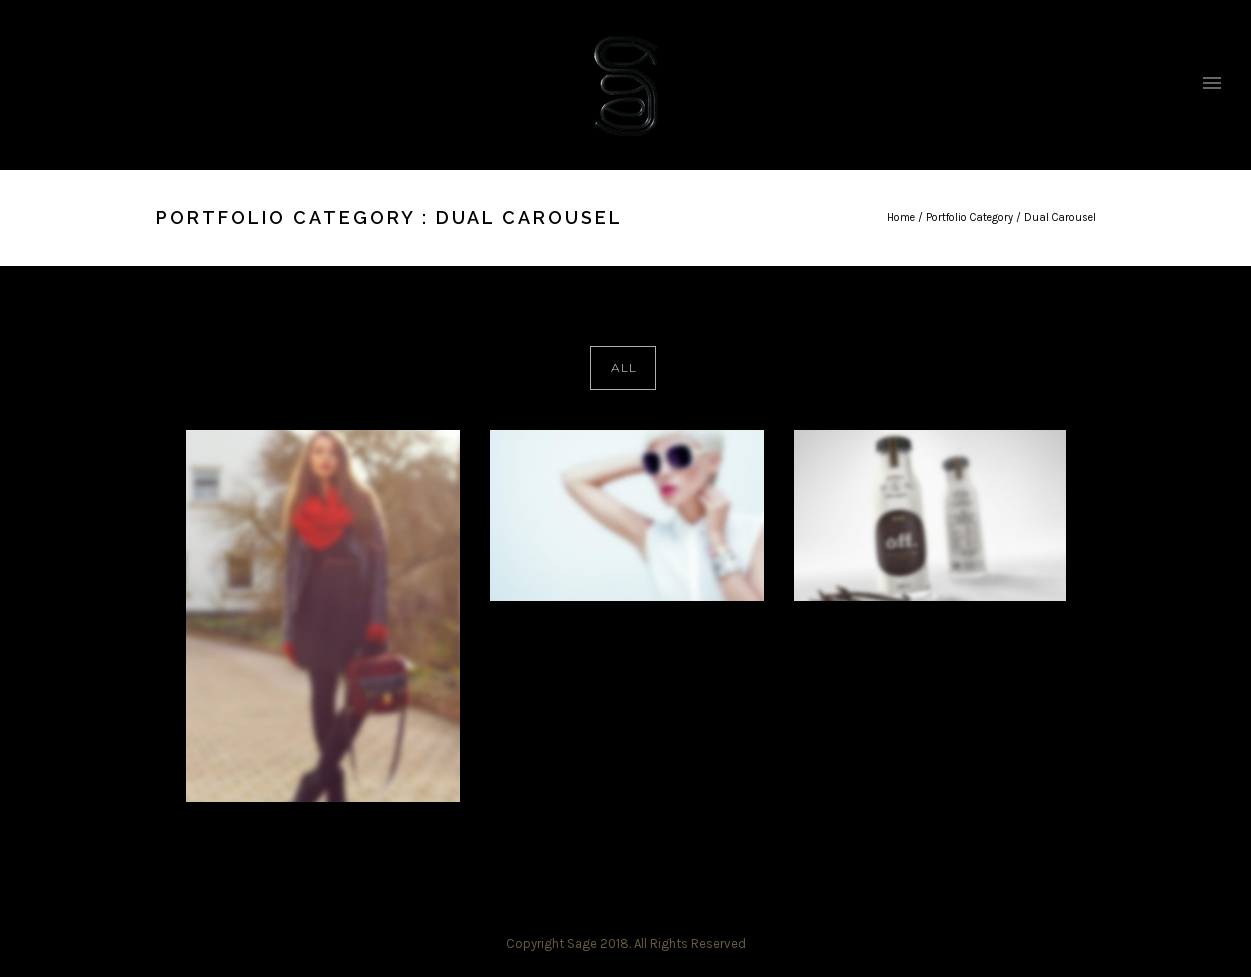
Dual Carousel (1060, 217)
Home (901, 217)
